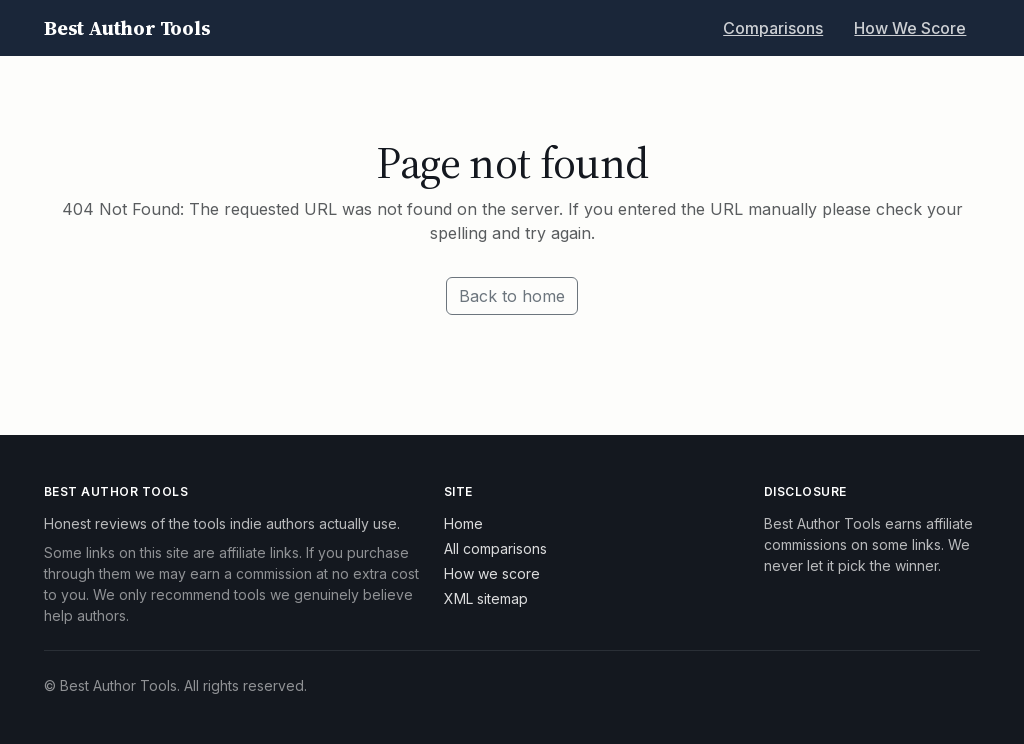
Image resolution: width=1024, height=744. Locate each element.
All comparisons (495, 548)
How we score (492, 573)
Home (463, 523)
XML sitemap (486, 598)
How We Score (910, 28)
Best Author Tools (127, 28)
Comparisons (773, 28)
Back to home (512, 296)
